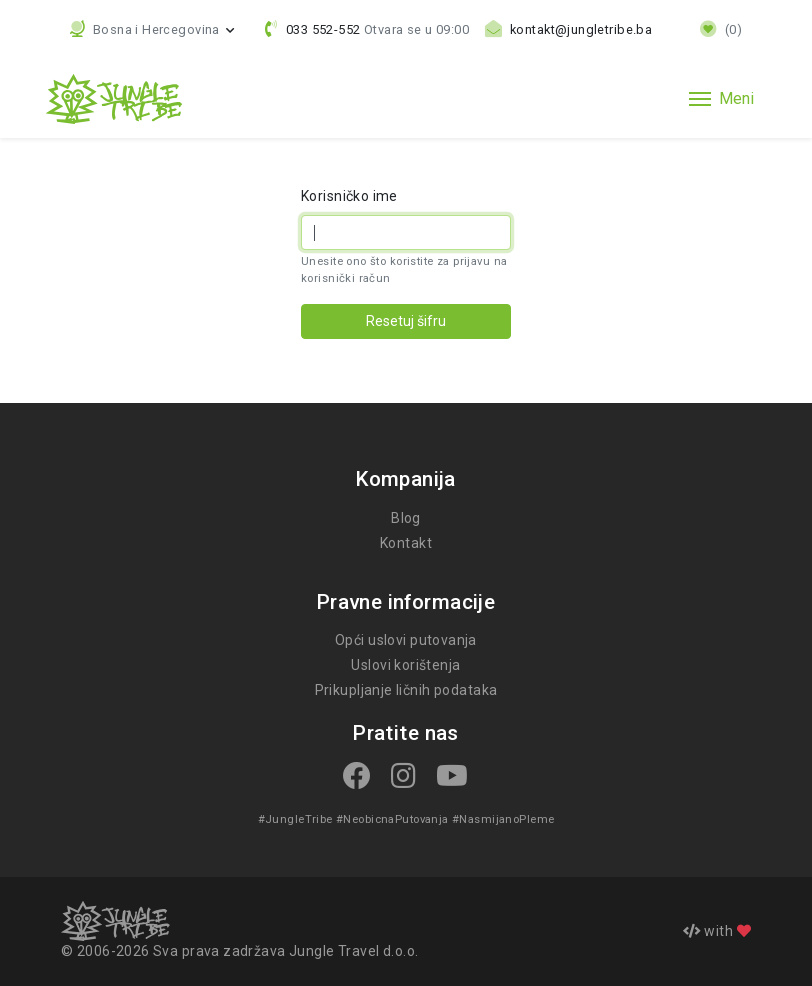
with (717, 931)
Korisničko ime (349, 196)
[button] (152, 29)
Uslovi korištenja (405, 665)
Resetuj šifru (406, 321)
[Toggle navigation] (721, 99)
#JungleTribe (298, 819)
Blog (406, 518)
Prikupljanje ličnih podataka (405, 690)
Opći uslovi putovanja (406, 640)
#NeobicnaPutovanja (392, 819)
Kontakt (406, 543)
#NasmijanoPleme (499, 819)
